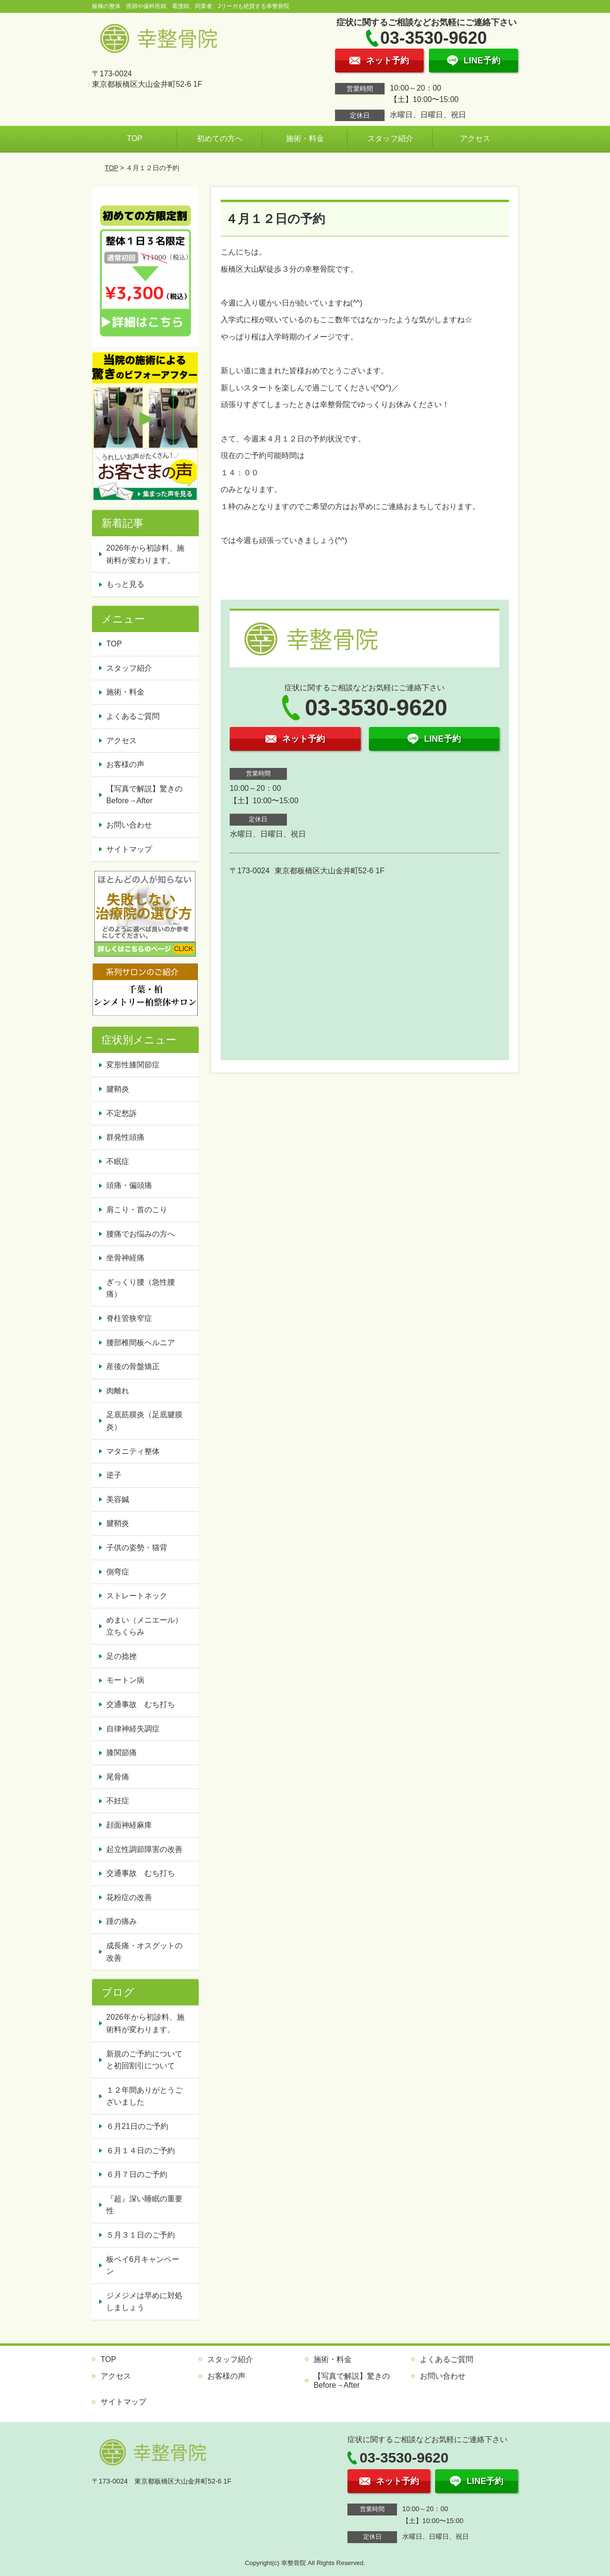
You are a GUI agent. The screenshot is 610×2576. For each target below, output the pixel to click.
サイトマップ (129, 849)
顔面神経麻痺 (129, 1825)
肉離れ (117, 1391)
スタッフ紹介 (390, 138)
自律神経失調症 (133, 1729)
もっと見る (125, 584)
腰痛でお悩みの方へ (140, 1234)
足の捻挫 (121, 1656)
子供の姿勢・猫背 (136, 1548)
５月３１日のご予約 (140, 2235)
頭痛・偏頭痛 (129, 1185)
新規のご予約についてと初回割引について (144, 2060)
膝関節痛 (121, 1752)
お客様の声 (125, 764)
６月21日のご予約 (137, 2126)
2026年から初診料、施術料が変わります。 (145, 554)
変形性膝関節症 (133, 1065)
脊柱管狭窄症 (129, 1318)
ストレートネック (136, 1596)
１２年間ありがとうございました (144, 2096)
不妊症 (117, 1801)
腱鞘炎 (117, 1089)
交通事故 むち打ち (140, 1704)
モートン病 (125, 1680)
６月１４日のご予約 (140, 2151)
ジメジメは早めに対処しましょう (144, 2301)
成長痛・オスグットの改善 (144, 1952)
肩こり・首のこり (136, 1210)
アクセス (475, 138)
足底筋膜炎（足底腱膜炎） (144, 1421)
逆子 (114, 1475)
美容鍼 (117, 1499)
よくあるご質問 (133, 716)
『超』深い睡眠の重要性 (144, 2205)
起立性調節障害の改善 (144, 1849)
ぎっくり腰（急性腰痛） (140, 1288)
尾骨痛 (117, 1777)
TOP (134, 138)
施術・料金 (305, 138)
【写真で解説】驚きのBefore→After (144, 795)
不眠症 (117, 1161)
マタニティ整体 (133, 1451)
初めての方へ (220, 138)
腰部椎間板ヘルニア (140, 1343)
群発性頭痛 (125, 1137)
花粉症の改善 (129, 1897)
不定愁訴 (121, 1113)
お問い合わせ (129, 825)
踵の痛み (121, 1921)
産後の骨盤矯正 (133, 1366)
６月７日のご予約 (136, 2174)
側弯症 (117, 1572)
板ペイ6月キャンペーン (142, 2265)
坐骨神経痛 (125, 1258)
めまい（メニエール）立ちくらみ (144, 1626)
